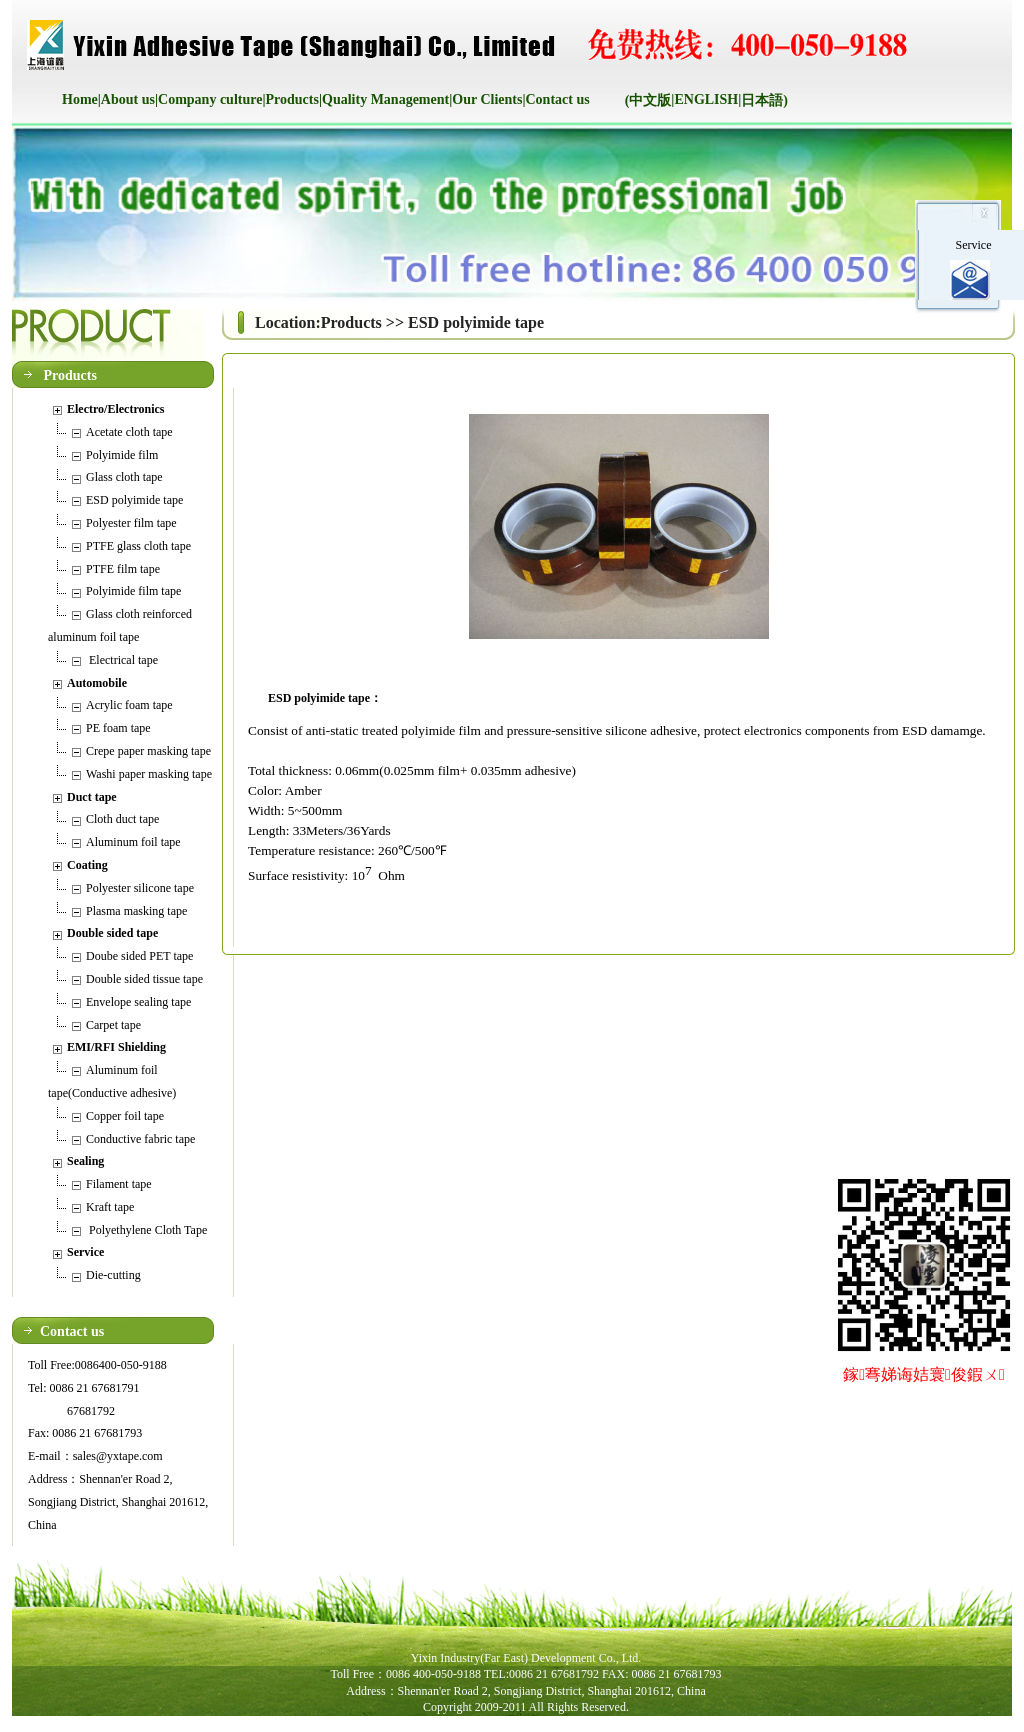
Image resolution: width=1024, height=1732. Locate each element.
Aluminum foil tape (133, 842)
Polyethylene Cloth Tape (146, 1230)
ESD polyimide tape (134, 500)
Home (80, 99)
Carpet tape (113, 1025)
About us (128, 99)
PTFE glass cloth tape (138, 546)
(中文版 (648, 100)
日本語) (764, 100)
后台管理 (579, 1723)
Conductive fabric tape (140, 1139)
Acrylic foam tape (129, 705)
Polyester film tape (131, 523)
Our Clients (487, 99)
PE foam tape (118, 728)
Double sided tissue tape (144, 979)
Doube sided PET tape (139, 956)
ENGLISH (706, 99)
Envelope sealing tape (138, 1002)
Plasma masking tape (136, 911)
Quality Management (385, 99)
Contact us (558, 99)
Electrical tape (122, 660)
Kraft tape (110, 1207)
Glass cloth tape (124, 477)
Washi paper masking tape (149, 774)
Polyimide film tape (133, 591)
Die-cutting (113, 1275)
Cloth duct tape (122, 819)
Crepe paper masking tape (148, 751)
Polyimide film (122, 455)
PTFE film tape (123, 569)
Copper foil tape (125, 1116)
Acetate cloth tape (129, 432)
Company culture (210, 99)
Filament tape (119, 1184)
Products (292, 99)
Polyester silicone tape (140, 888)
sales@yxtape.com (118, 1456)
